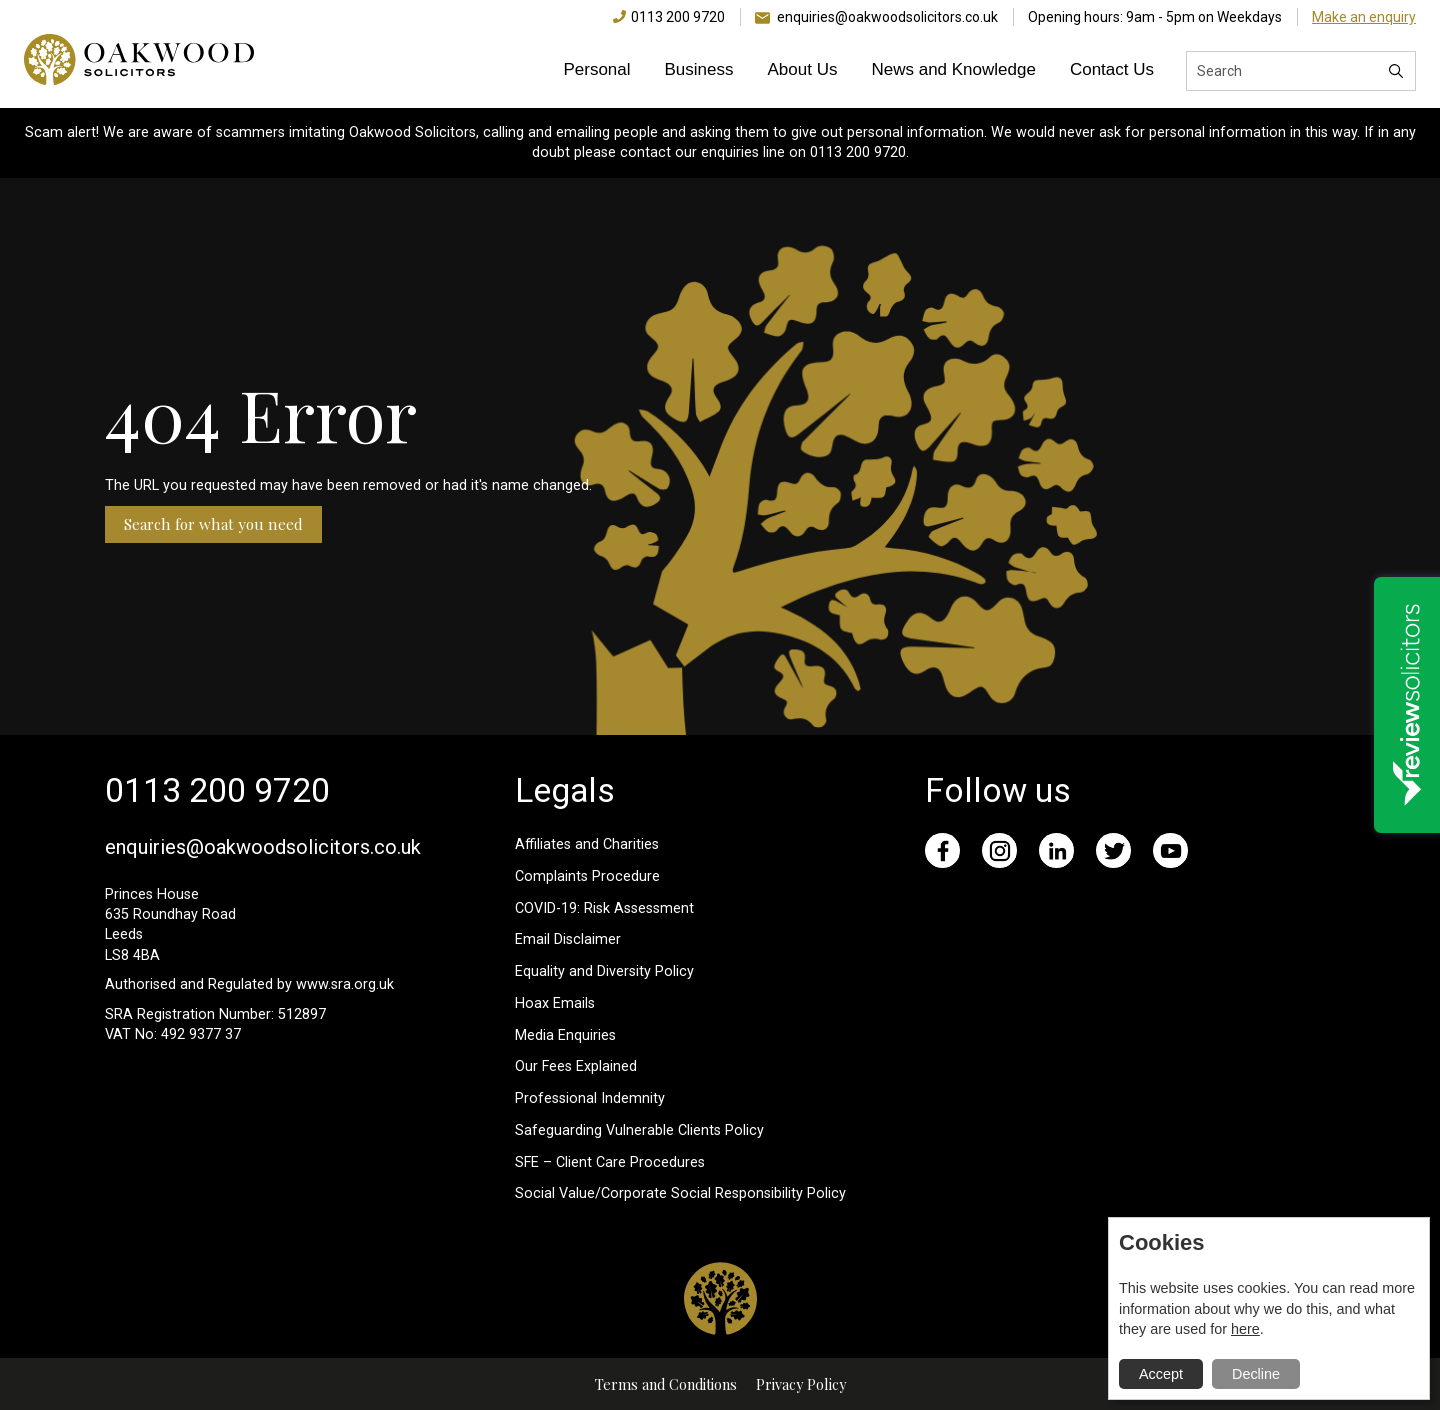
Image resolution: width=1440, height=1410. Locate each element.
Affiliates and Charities (587, 844)
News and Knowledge (953, 69)
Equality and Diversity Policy (604, 971)
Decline (1256, 1374)
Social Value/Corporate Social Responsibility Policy (680, 1193)
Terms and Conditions (666, 1384)
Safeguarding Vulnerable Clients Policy (639, 1130)
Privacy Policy (801, 1384)
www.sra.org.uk (345, 984)
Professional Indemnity (590, 1098)
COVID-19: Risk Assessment (604, 908)
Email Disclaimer (568, 939)
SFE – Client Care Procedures (610, 1162)
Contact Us (1112, 69)
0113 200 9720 (678, 17)
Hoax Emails (555, 1003)
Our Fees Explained (576, 1066)
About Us (803, 69)
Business (699, 69)
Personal (596, 69)
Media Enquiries (565, 1035)
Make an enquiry (1364, 17)
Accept (1161, 1374)
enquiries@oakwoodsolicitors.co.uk (887, 17)
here (1245, 1329)
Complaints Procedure (587, 876)
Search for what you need (213, 524)
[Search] (1396, 71)
